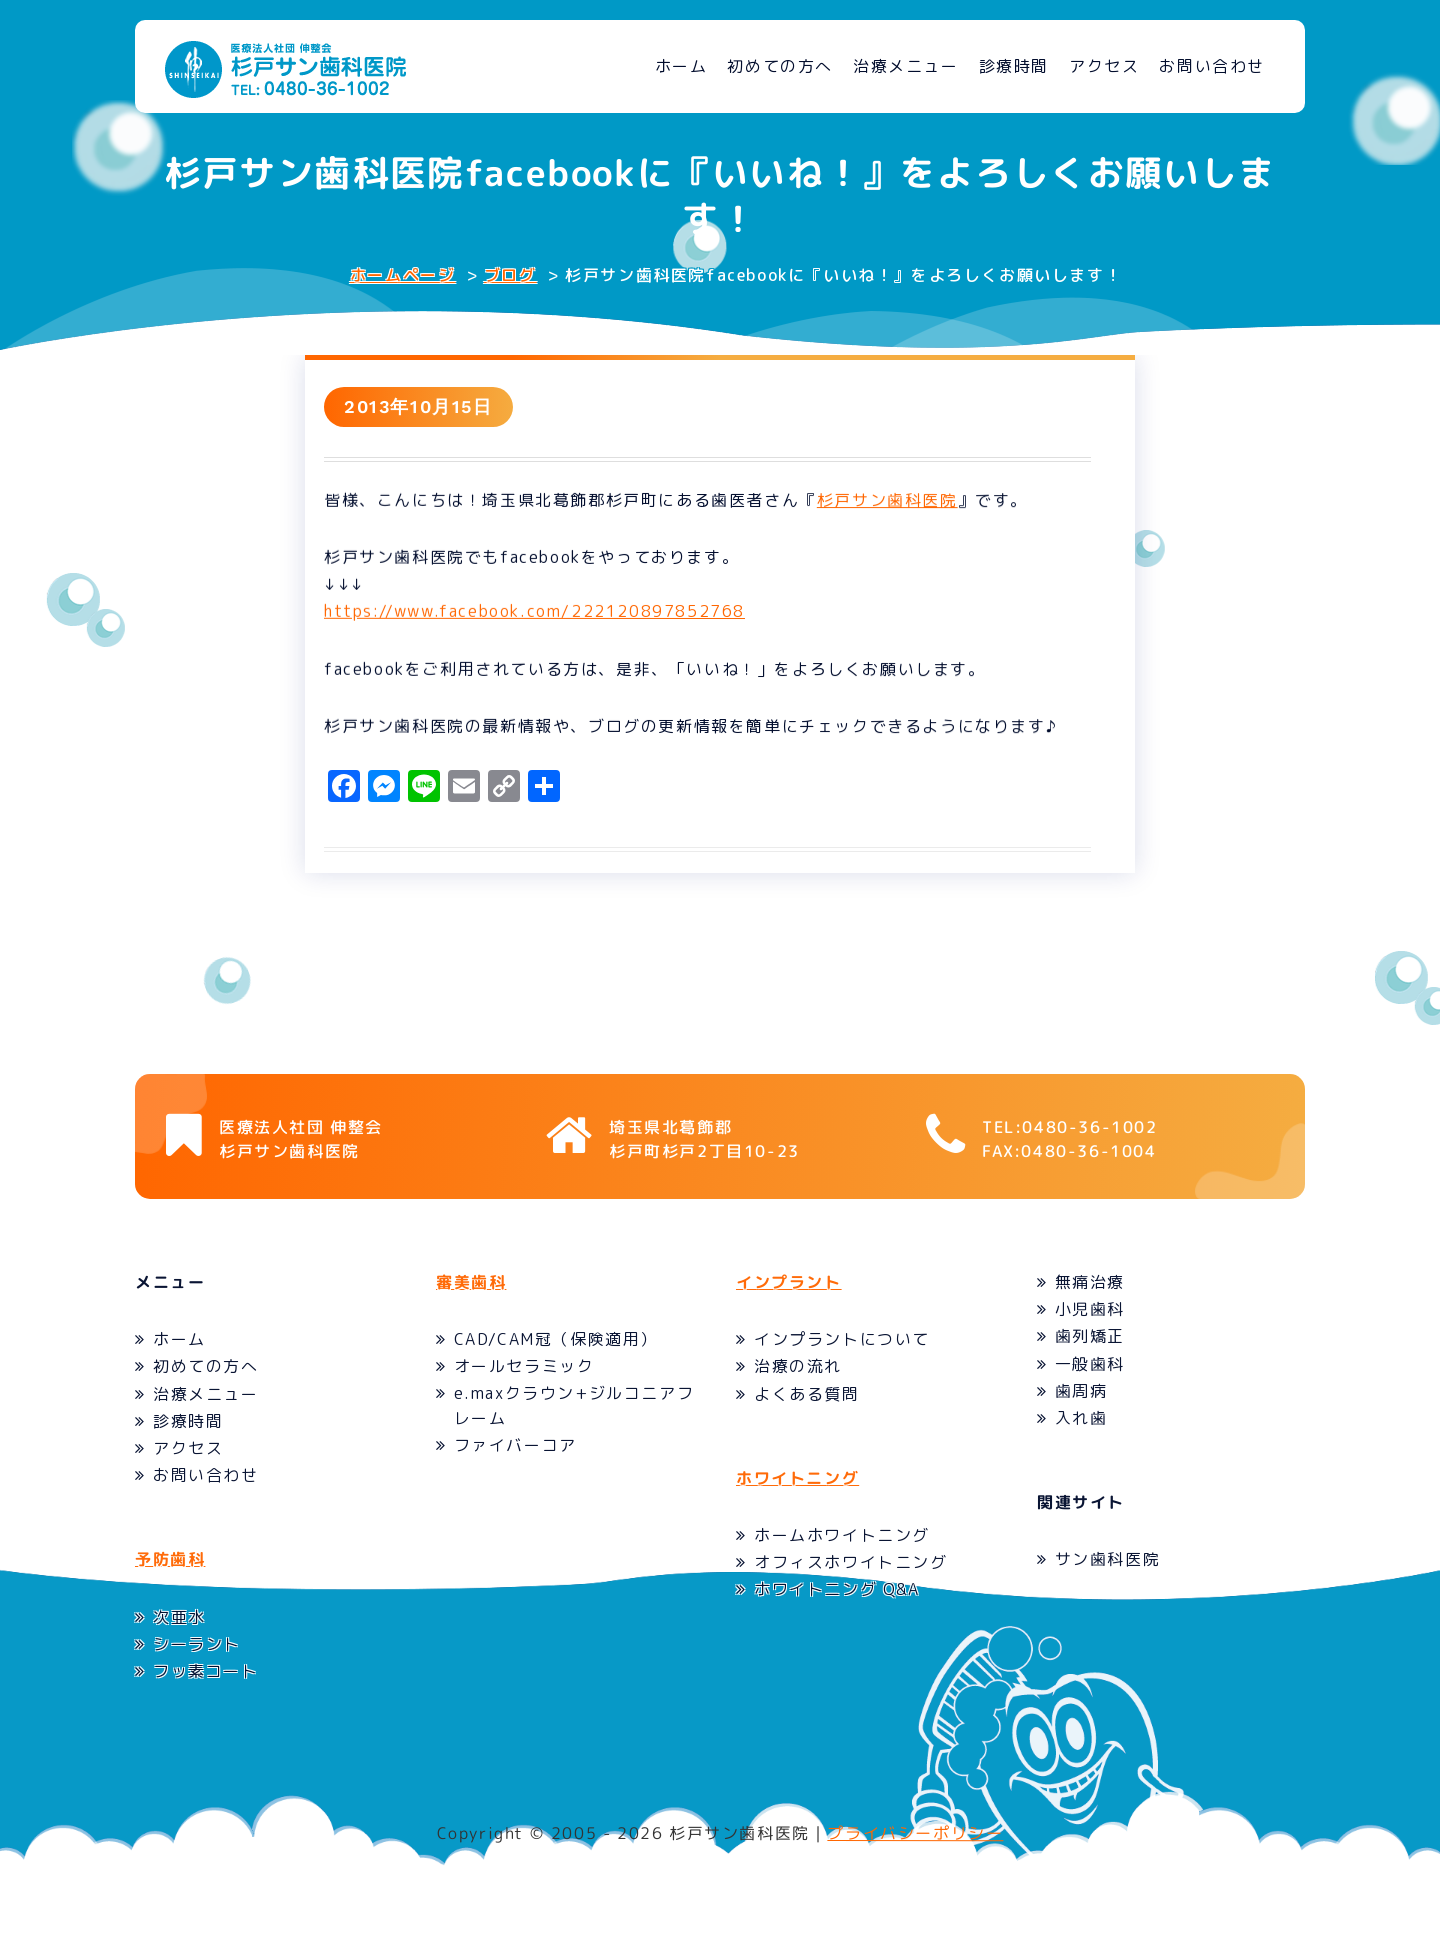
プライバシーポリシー (915, 1868)
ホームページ (403, 275)
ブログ (510, 275)
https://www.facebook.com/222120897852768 (545, 617)
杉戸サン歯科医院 (898, 505)
